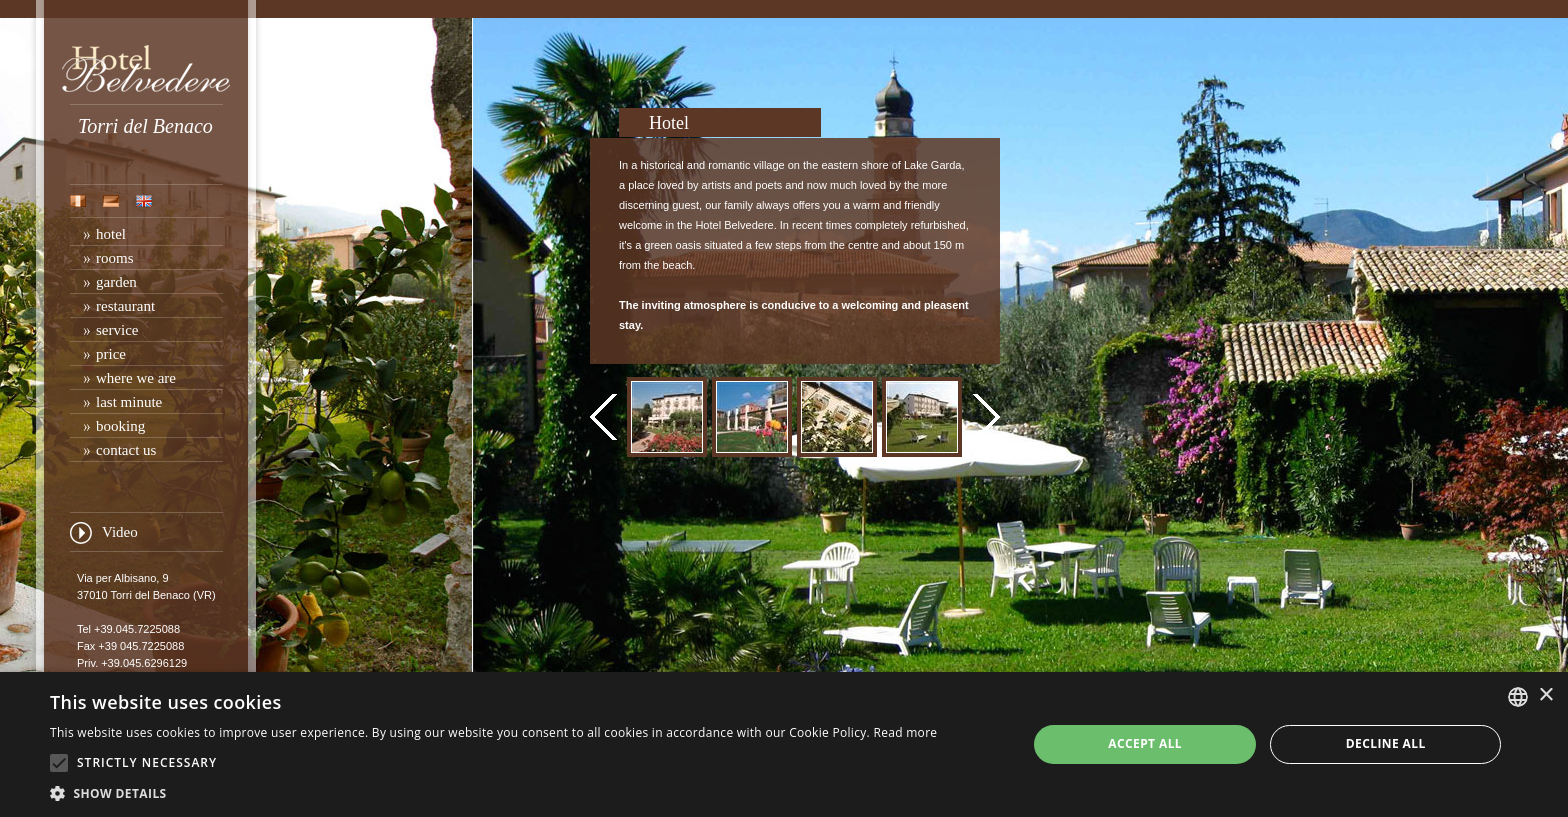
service (117, 330)
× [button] (1545, 695)
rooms (115, 258)
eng (144, 201)
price (111, 354)
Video (120, 532)
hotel (111, 234)
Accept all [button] (1145, 743)
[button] (493, 792)
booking (120, 426)
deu (111, 201)
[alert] (784, 744)
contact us (126, 450)
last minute (129, 402)
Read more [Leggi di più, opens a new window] (905, 732)
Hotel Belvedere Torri (146, 68)
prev (603, 417)
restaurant (125, 306)
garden (116, 282)
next (986, 417)
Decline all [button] (1386, 743)
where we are (136, 378)
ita (78, 201)
